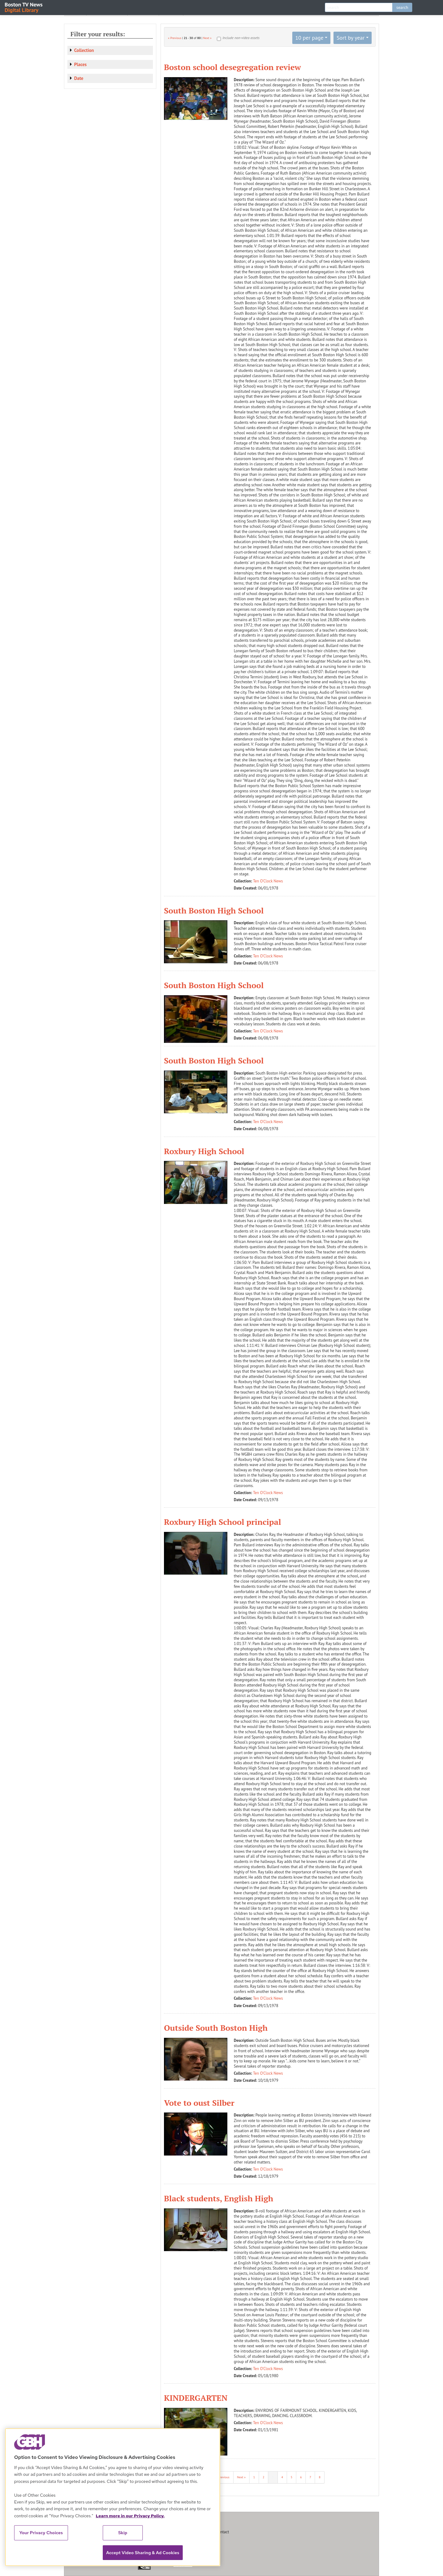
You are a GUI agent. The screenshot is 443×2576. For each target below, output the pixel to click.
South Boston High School (214, 910)
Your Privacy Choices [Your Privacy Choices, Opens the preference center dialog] (41, 2532)
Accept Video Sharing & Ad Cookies (142, 2552)
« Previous (174, 38)
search (402, 7)
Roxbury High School (204, 1151)
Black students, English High (218, 2198)
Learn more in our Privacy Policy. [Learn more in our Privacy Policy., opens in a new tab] (130, 2516)
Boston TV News (24, 7)
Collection (84, 50)
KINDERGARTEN (196, 2398)
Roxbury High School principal (222, 1522)
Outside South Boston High (216, 2027)
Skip (122, 2532)
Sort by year (351, 37)
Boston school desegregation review (232, 67)
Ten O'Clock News (268, 881)
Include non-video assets (240, 37)
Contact (222, 2532)
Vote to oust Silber (199, 2102)
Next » (207, 38)
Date (78, 78)
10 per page (309, 37)
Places (80, 64)
